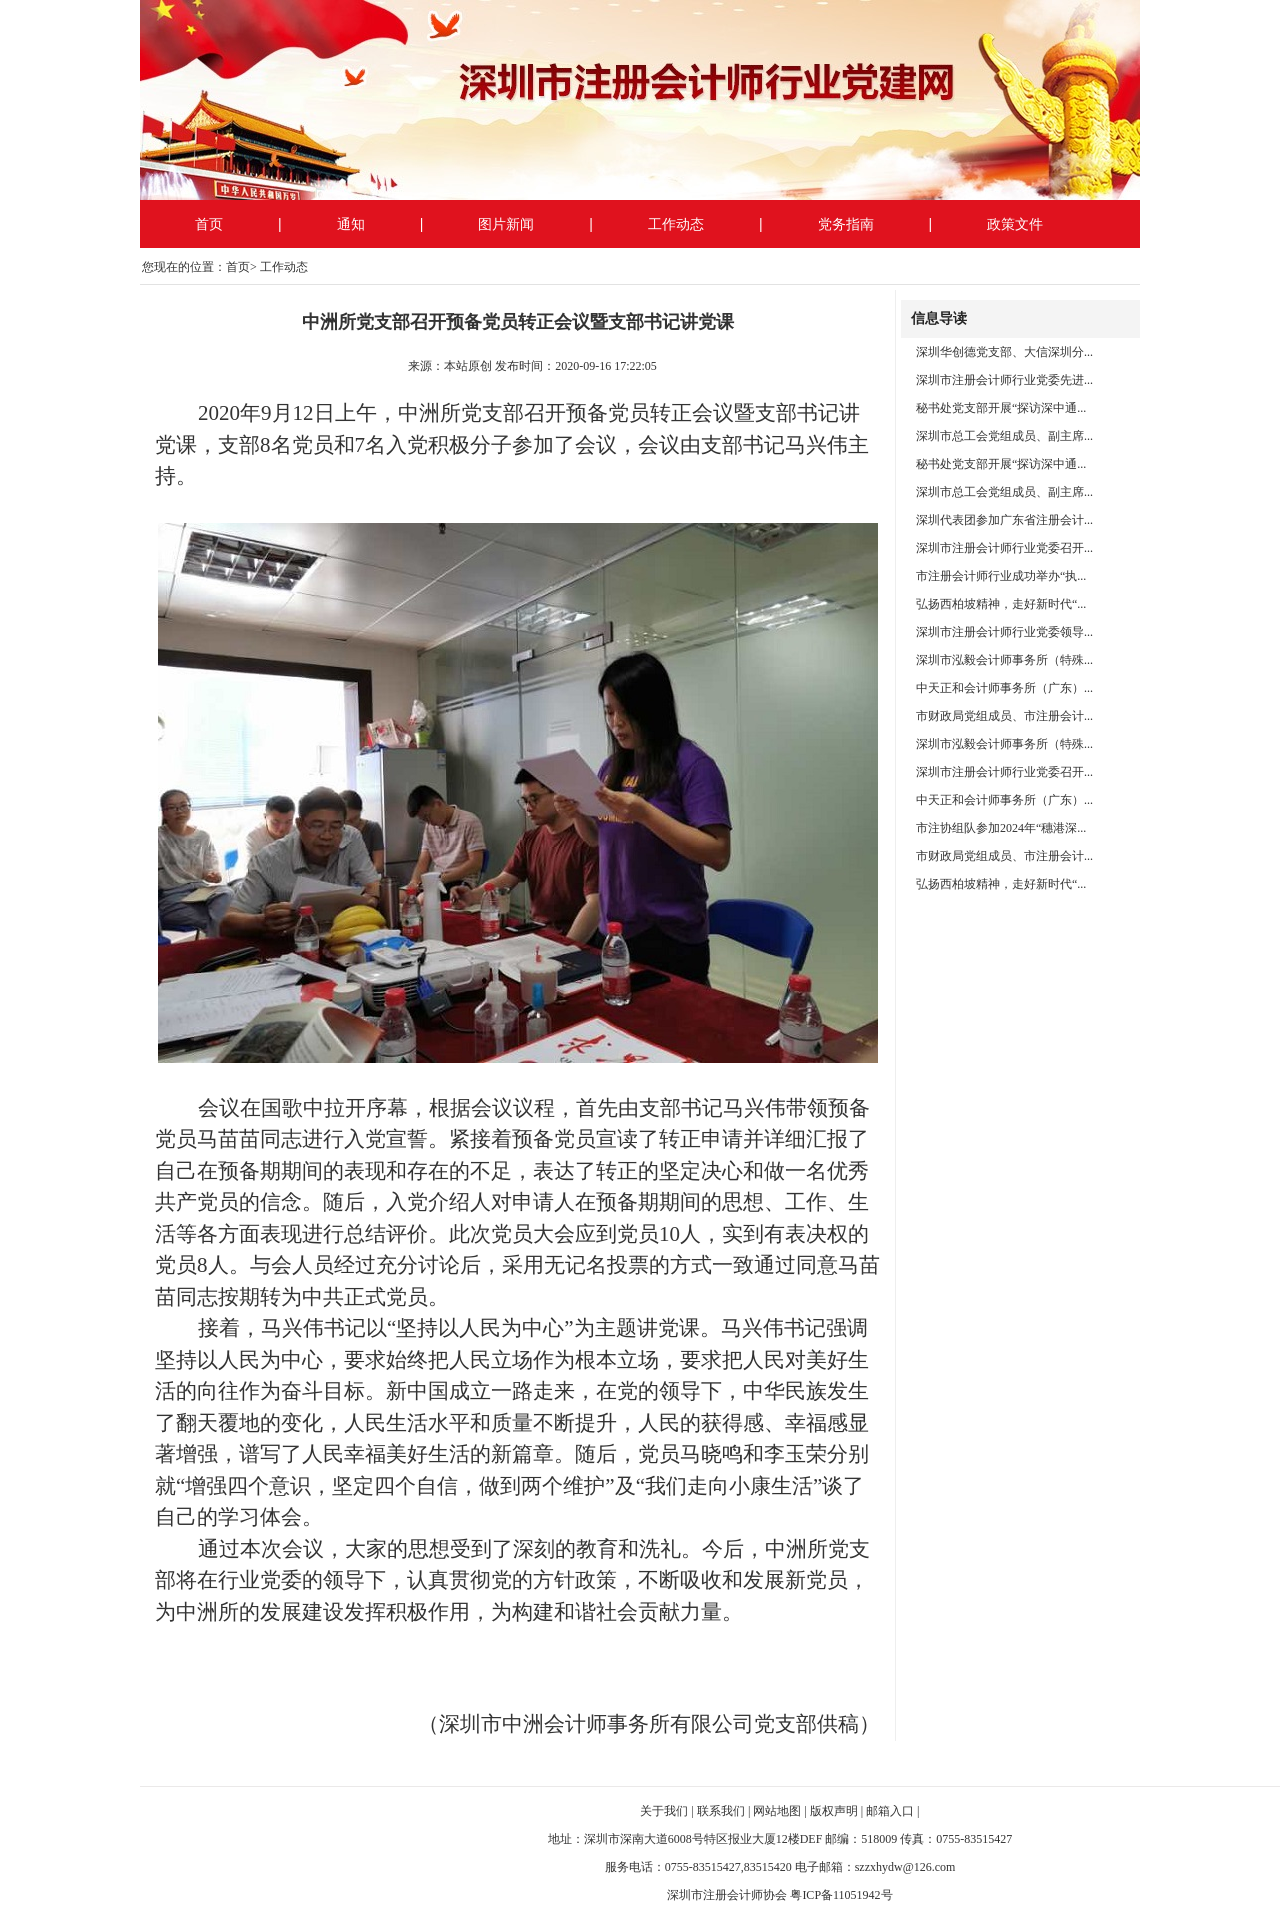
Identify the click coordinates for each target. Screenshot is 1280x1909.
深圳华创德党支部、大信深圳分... (1004, 352)
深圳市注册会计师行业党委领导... (1004, 632)
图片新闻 (506, 224)
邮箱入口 (890, 1811)
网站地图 (777, 1811)
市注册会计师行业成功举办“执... (1001, 576)
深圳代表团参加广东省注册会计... (1004, 520)
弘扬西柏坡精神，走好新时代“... (1001, 604)
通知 (351, 224)
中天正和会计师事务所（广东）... (1004, 688)
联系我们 (721, 1811)
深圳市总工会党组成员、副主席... (1004, 436)
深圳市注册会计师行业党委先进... (1004, 380)
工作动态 (676, 224)
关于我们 (664, 1811)
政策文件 (1015, 224)
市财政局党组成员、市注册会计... (1004, 716)
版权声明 (834, 1811)
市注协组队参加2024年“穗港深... (1001, 828)
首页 (209, 224)
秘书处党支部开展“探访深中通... (1001, 408)
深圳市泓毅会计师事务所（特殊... (1004, 660)
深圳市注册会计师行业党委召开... (1004, 548)
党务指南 (846, 224)
